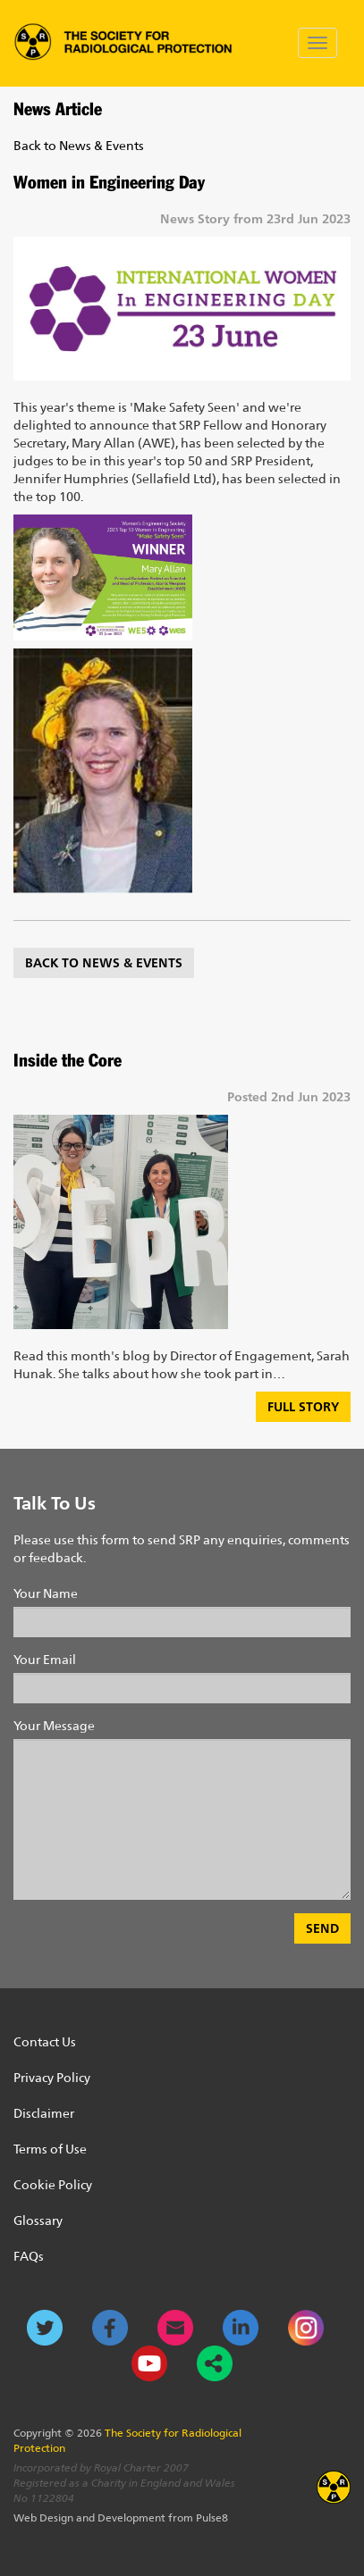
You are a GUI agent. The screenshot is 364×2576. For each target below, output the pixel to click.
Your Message (54, 1726)
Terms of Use (50, 2149)
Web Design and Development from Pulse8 (120, 2518)
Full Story (303, 1406)
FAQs (28, 2256)
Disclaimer (43, 2113)
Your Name (45, 1593)
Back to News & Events (78, 145)
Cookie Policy (52, 2185)
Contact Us (44, 2042)
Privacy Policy (51, 2077)
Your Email (44, 1659)
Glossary (38, 2220)
